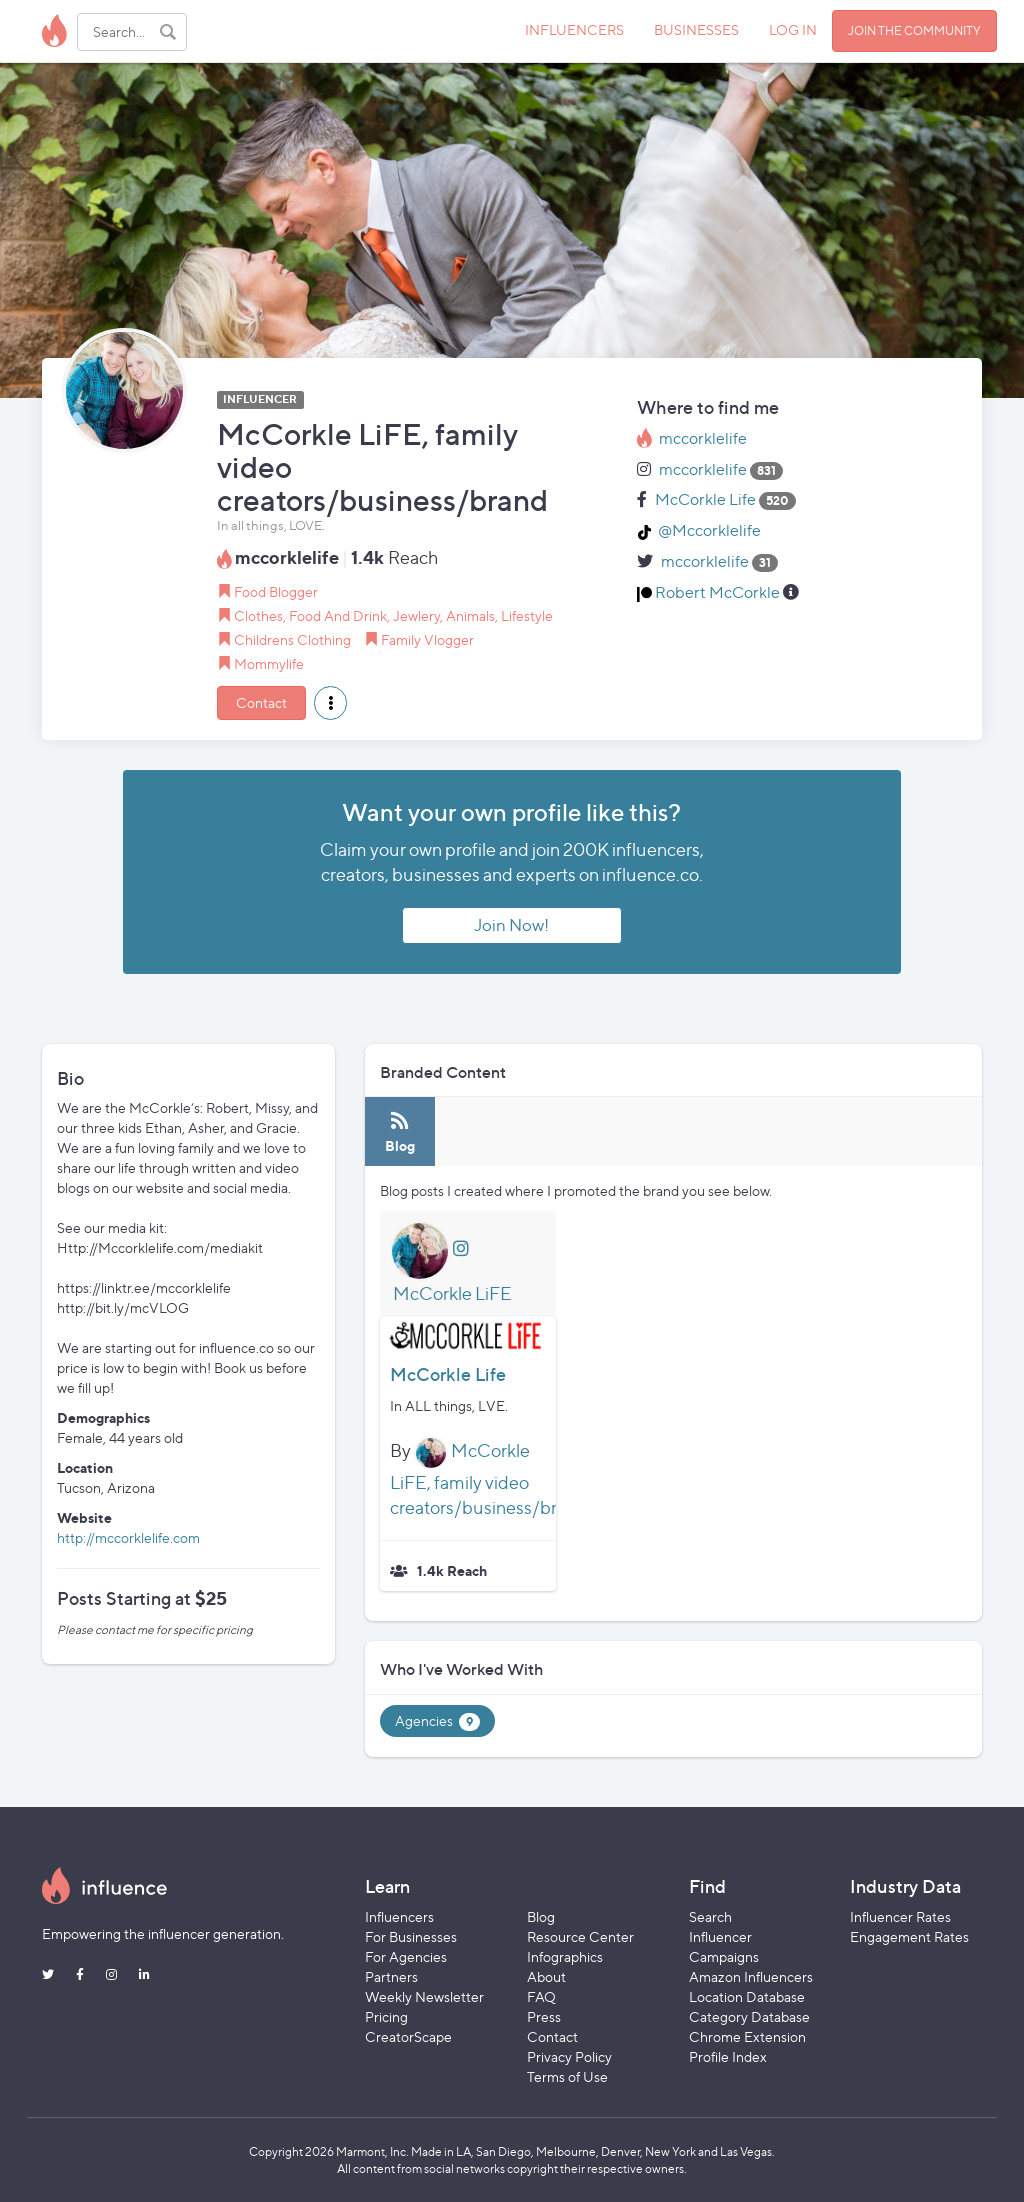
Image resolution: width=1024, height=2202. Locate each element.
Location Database (747, 1996)
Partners (391, 1976)
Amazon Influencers (751, 1976)
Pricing (386, 2016)
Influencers (399, 1916)
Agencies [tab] (437, 1721)
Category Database (749, 2016)
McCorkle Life (705, 499)
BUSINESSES (696, 29)
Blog (541, 1916)
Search (710, 1916)
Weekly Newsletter (424, 1996)
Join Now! (511, 925)
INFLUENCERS (574, 29)
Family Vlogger (427, 639)
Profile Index (728, 2056)
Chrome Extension (747, 2036)
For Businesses (411, 1936)
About (546, 1976)
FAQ (541, 1996)
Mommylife (269, 663)
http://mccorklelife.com (128, 1537)
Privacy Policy (569, 2056)
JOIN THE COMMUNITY (914, 30)
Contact (261, 702)
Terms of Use (567, 2076)
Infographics (565, 1956)
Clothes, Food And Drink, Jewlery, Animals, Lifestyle (393, 615)
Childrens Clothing (292, 639)
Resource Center (580, 1936)
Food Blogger (276, 591)
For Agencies (406, 1956)
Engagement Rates (909, 1936)
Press (544, 2016)
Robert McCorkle (717, 592)
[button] (330, 703)
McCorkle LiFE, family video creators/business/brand (488, 1479)
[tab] (400, 1131)
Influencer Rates (900, 1916)
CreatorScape (408, 2036)
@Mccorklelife (709, 530)
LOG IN (793, 29)
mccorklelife (703, 438)
